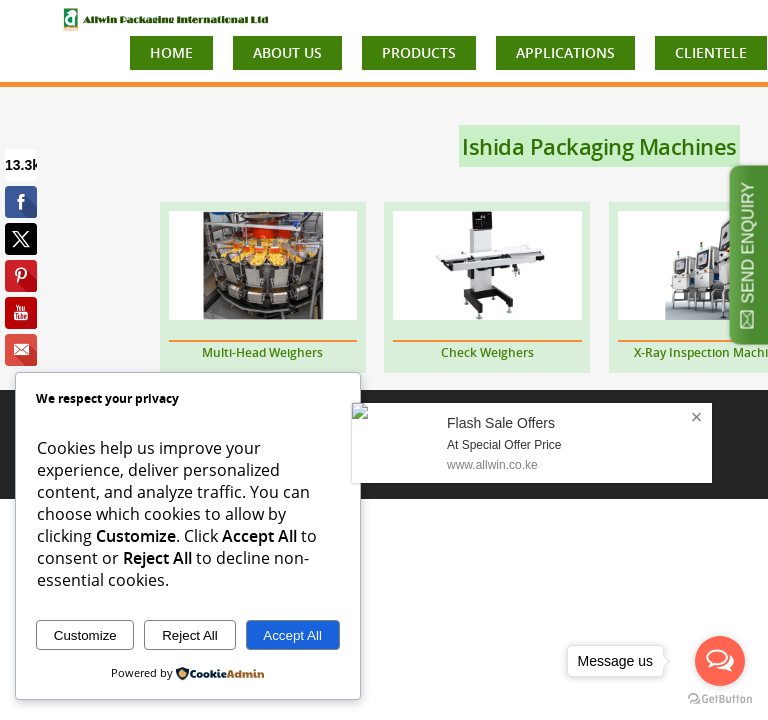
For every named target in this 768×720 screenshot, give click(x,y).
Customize (85, 635)
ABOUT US (287, 52)
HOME (171, 52)
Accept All (292, 635)
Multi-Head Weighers (262, 352)
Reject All (190, 635)
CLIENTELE (711, 52)
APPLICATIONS (565, 52)
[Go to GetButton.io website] (720, 699)
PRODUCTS (419, 52)
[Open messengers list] (720, 661)
